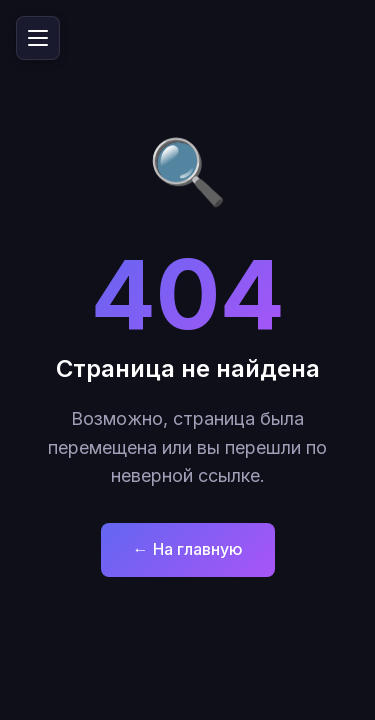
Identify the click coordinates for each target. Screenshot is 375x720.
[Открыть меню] (38, 38)
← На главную (188, 549)
